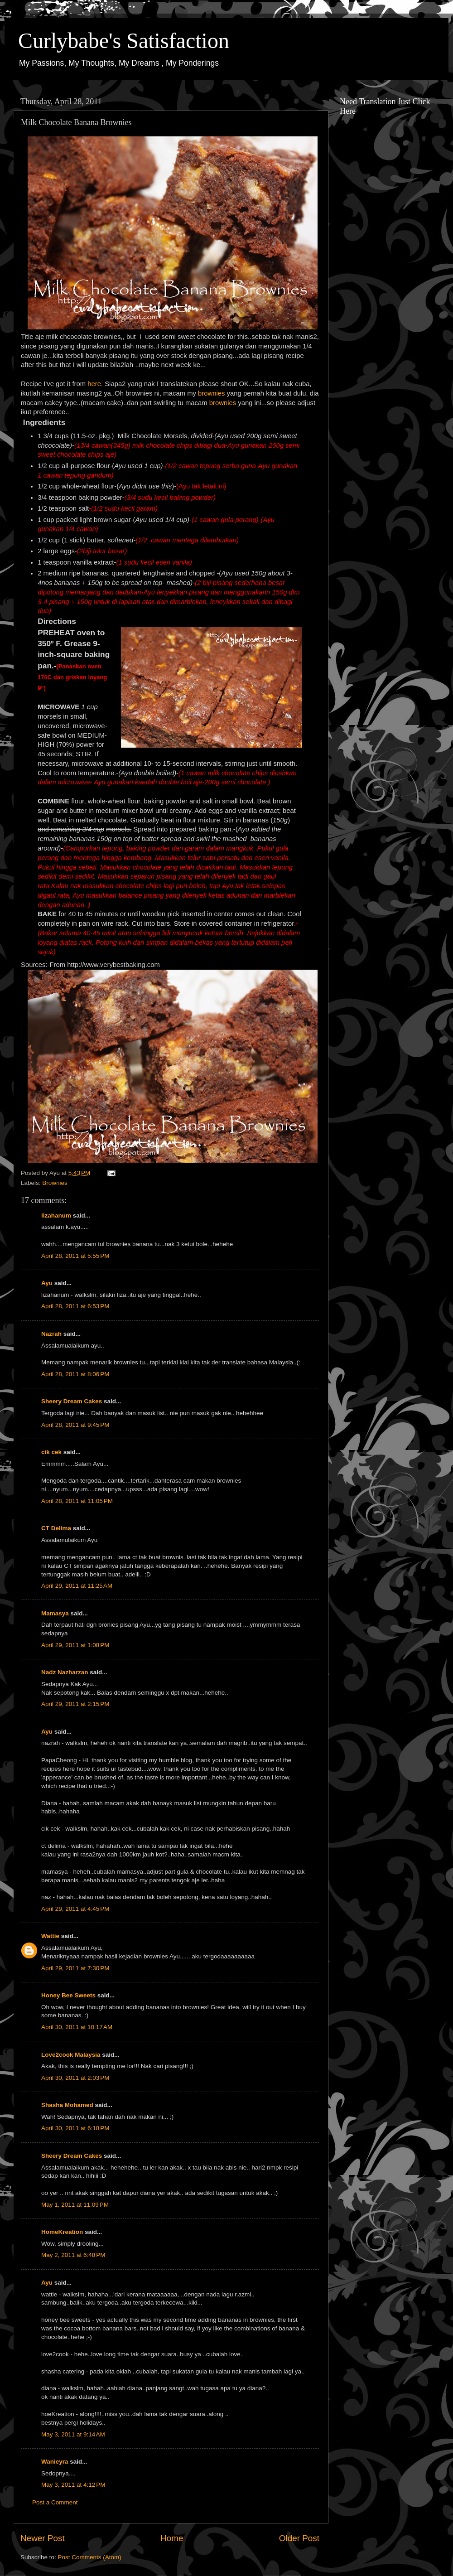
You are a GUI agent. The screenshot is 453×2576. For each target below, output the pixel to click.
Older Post (299, 2538)
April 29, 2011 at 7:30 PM (75, 1968)
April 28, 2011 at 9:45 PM (75, 1424)
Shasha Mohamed (67, 2105)
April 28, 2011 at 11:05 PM (77, 1501)
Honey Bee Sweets (68, 1995)
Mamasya (55, 1613)
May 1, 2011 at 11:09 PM (75, 2204)
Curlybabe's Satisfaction (123, 41)
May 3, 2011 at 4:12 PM (73, 2484)
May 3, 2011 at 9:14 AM (73, 2434)
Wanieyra (54, 2461)
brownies (212, 393)
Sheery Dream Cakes (71, 1401)
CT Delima (56, 1528)
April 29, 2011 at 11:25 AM (76, 1585)
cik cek (51, 1452)
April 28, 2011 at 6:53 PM (75, 1306)
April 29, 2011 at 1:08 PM (75, 1645)
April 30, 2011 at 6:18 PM (75, 2128)
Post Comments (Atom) (89, 2557)
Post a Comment (55, 2502)
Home (171, 2538)
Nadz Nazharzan (64, 1672)
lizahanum (56, 1215)
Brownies (54, 1182)
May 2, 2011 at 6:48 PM (73, 2255)
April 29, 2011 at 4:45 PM (75, 1908)
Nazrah (51, 1333)
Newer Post (42, 2538)
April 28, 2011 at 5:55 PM (75, 1255)
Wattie (50, 1936)
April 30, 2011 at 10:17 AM (76, 2027)
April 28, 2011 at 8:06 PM (75, 1374)
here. (95, 383)
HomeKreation (62, 2231)
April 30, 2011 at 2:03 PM (75, 2077)
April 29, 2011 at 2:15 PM (75, 1704)
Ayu (47, 1283)
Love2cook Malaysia (71, 2054)
